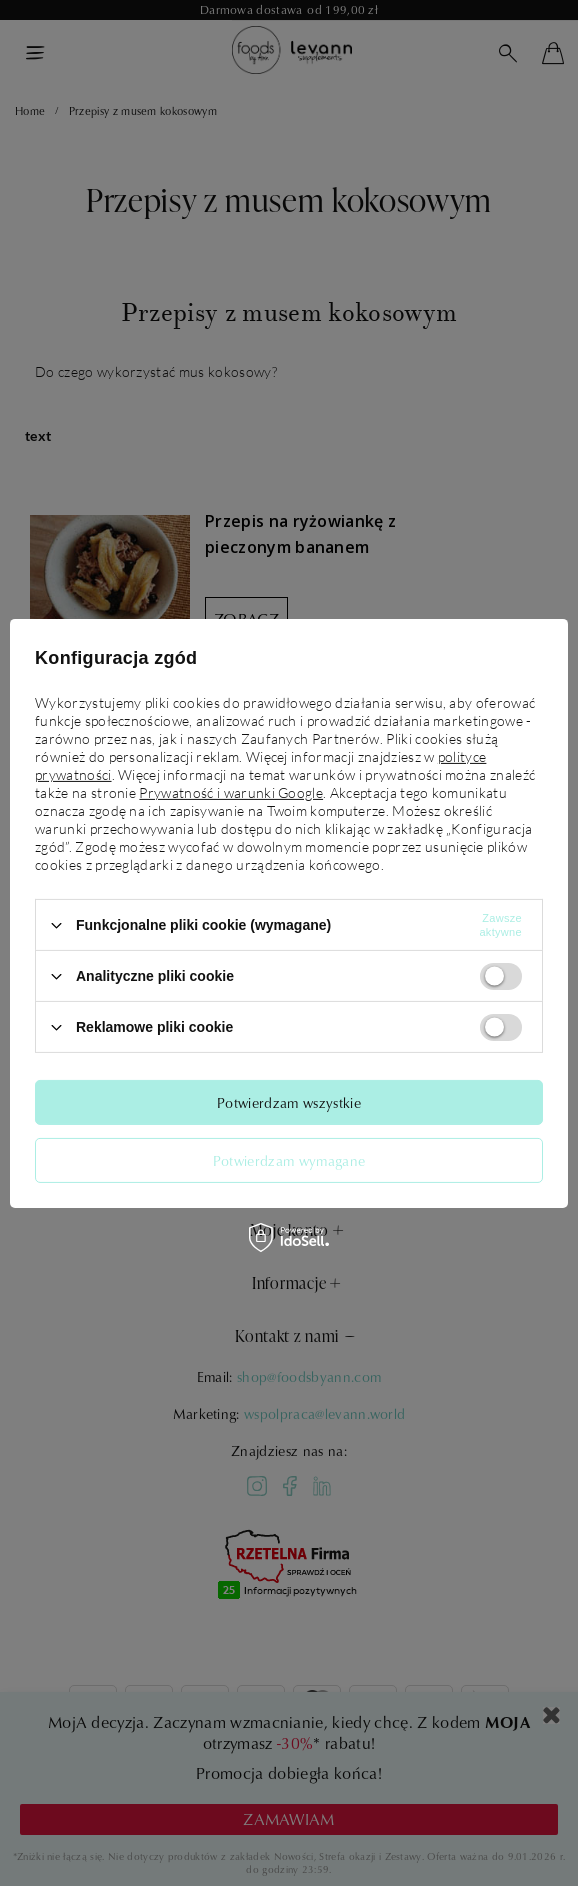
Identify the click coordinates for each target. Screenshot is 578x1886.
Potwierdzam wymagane (289, 1159)
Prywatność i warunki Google (231, 792)
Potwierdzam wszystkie (289, 1101)
